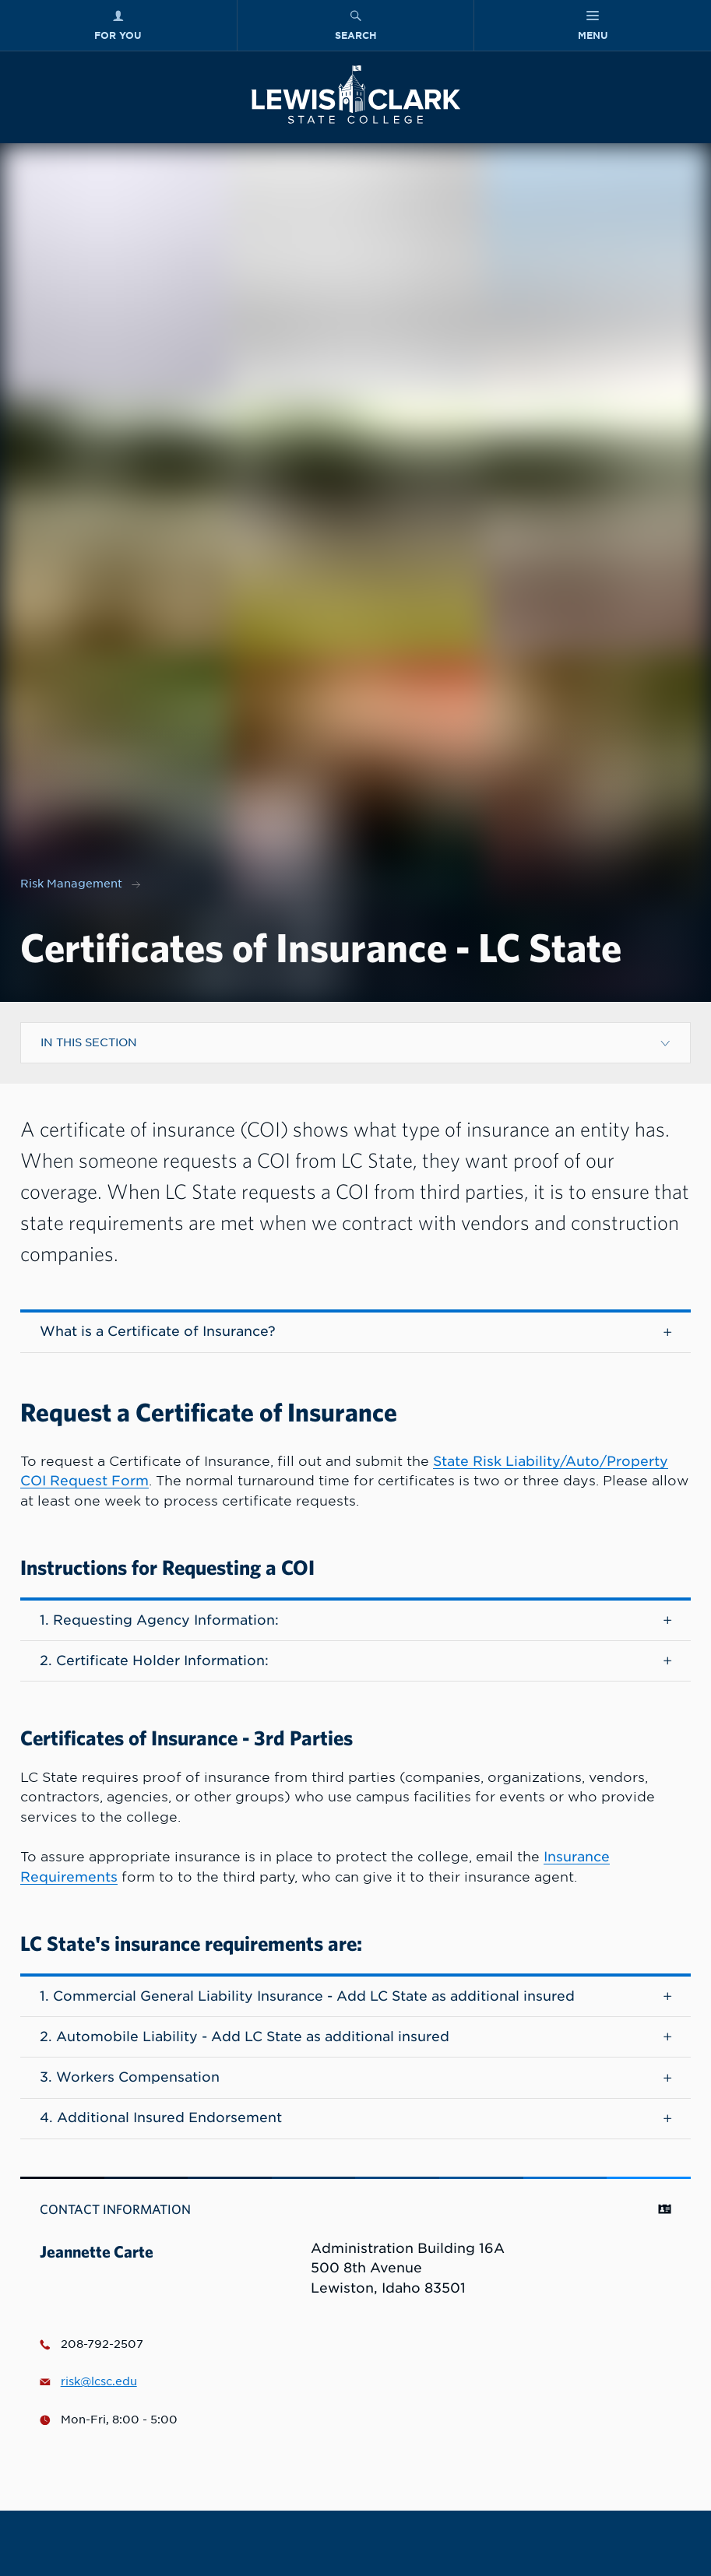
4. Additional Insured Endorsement (356, 2117)
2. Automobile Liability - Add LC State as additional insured (356, 2036)
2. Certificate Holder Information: (356, 1660)
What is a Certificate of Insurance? (356, 1331)
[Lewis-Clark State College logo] (355, 94)
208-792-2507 (91, 2344)
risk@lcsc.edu (88, 2381)
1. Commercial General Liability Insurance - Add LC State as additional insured (356, 1996)
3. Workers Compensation (356, 2077)
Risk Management (71, 883)
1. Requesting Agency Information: (356, 1620)
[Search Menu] (355, 25)
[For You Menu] (118, 25)
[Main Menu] (592, 25)
